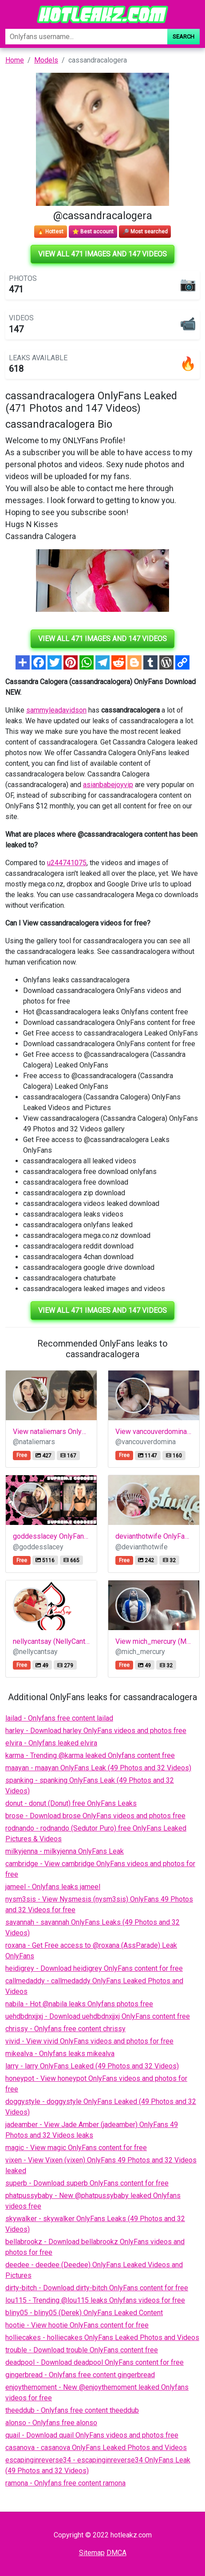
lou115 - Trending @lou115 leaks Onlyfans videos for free (95, 2300)
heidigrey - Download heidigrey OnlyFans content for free (94, 1968)
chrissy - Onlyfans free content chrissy (65, 2029)
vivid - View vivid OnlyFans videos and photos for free (89, 2041)
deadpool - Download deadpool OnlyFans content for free (94, 2362)
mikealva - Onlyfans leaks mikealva (59, 2053)
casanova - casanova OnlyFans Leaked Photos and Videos (96, 2447)
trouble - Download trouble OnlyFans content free (81, 2350)
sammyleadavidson (56, 710)
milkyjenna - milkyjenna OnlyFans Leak (64, 1851)
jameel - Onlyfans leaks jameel (52, 1887)
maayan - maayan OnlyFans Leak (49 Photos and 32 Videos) (98, 1768)
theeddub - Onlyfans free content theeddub (72, 2410)
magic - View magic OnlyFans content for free (76, 2147)
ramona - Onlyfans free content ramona (65, 2483)
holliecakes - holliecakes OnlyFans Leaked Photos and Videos (102, 2337)
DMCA (116, 2552)
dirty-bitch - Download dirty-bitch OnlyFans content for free (96, 2288)
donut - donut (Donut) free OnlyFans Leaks (71, 1803)
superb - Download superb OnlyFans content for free (87, 2183)
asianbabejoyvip (108, 784)
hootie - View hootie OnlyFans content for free (77, 2325)
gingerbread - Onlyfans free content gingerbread (80, 2375)
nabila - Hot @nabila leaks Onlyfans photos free (79, 2004)
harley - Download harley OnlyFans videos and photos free (95, 1730)
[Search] (86, 36)
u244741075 (67, 863)
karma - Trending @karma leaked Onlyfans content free (90, 1755)
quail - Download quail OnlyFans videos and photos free (91, 2435)
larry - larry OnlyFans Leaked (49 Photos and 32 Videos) (92, 2066)
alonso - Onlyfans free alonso (51, 2422)
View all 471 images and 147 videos (102, 254)
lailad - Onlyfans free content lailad (59, 1718)
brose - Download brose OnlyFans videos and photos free (95, 1816)
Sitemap (92, 2552)
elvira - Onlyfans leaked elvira (51, 1743)
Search (183, 36)
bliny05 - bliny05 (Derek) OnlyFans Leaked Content (84, 2312)
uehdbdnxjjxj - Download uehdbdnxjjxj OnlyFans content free (97, 2016)
